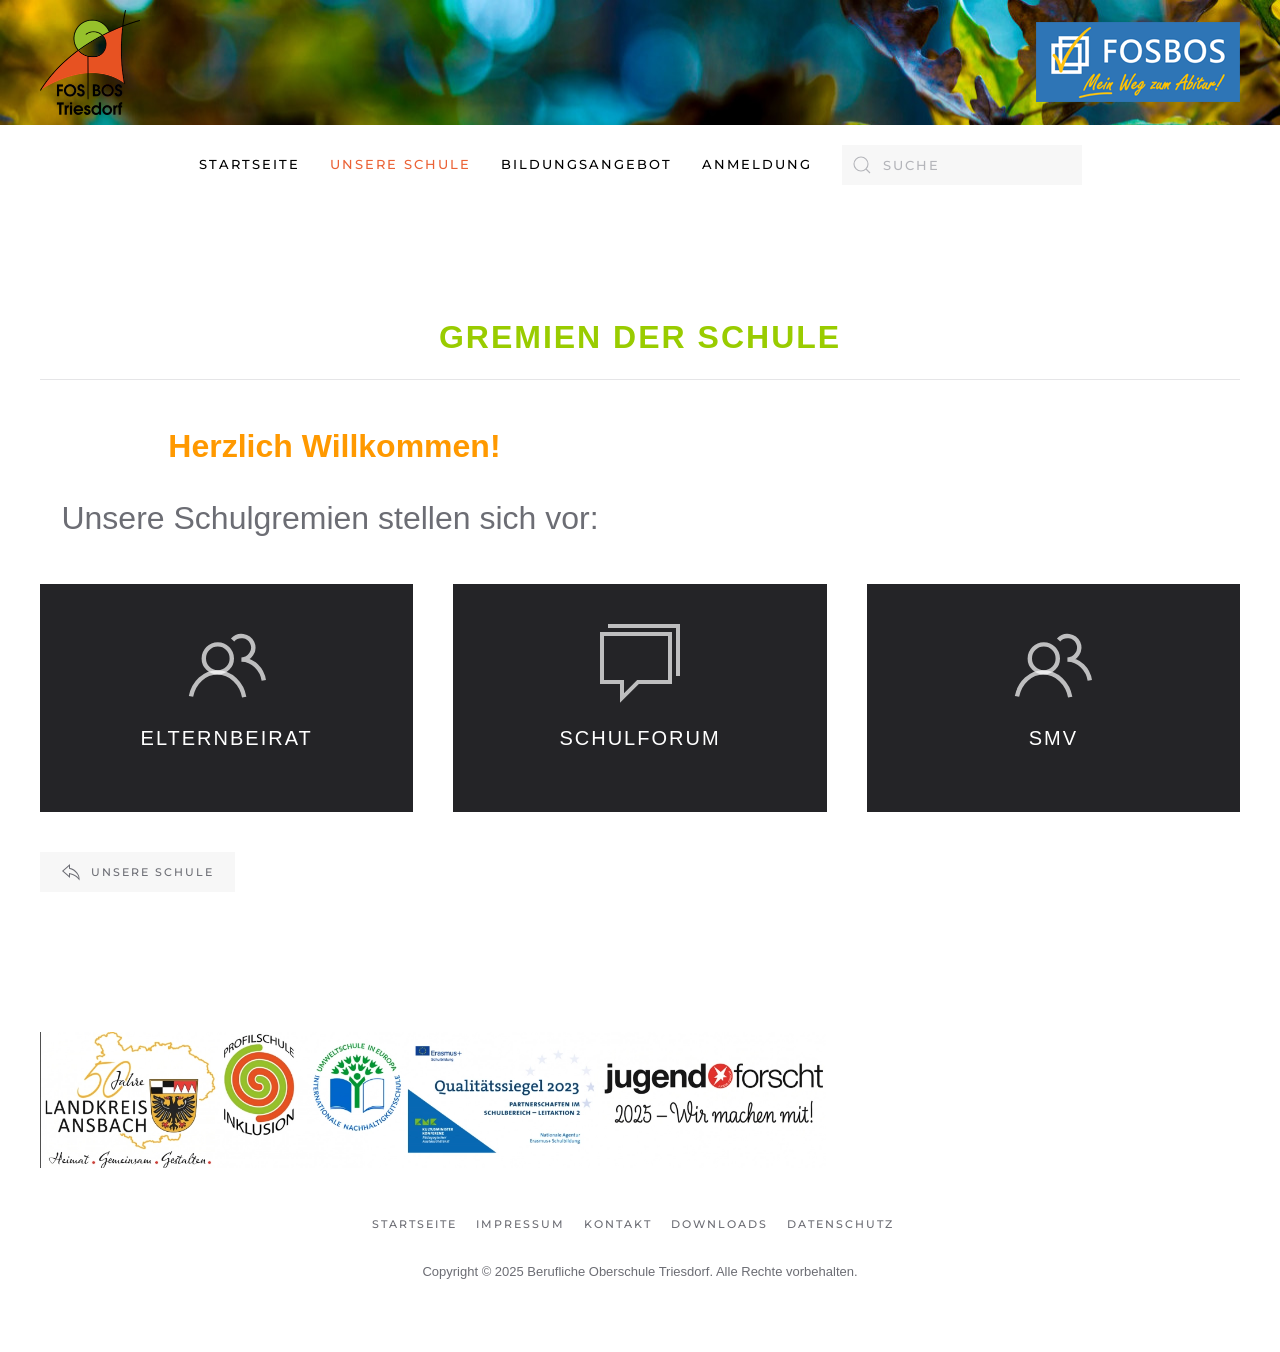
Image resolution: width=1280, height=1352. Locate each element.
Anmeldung (757, 164)
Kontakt (618, 1224)
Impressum (520, 1224)
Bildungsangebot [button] (586, 164)
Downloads (719, 1224)
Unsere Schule (137, 872)
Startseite (249, 164)
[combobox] (962, 165)
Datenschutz (840, 1224)
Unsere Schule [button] (400, 164)
